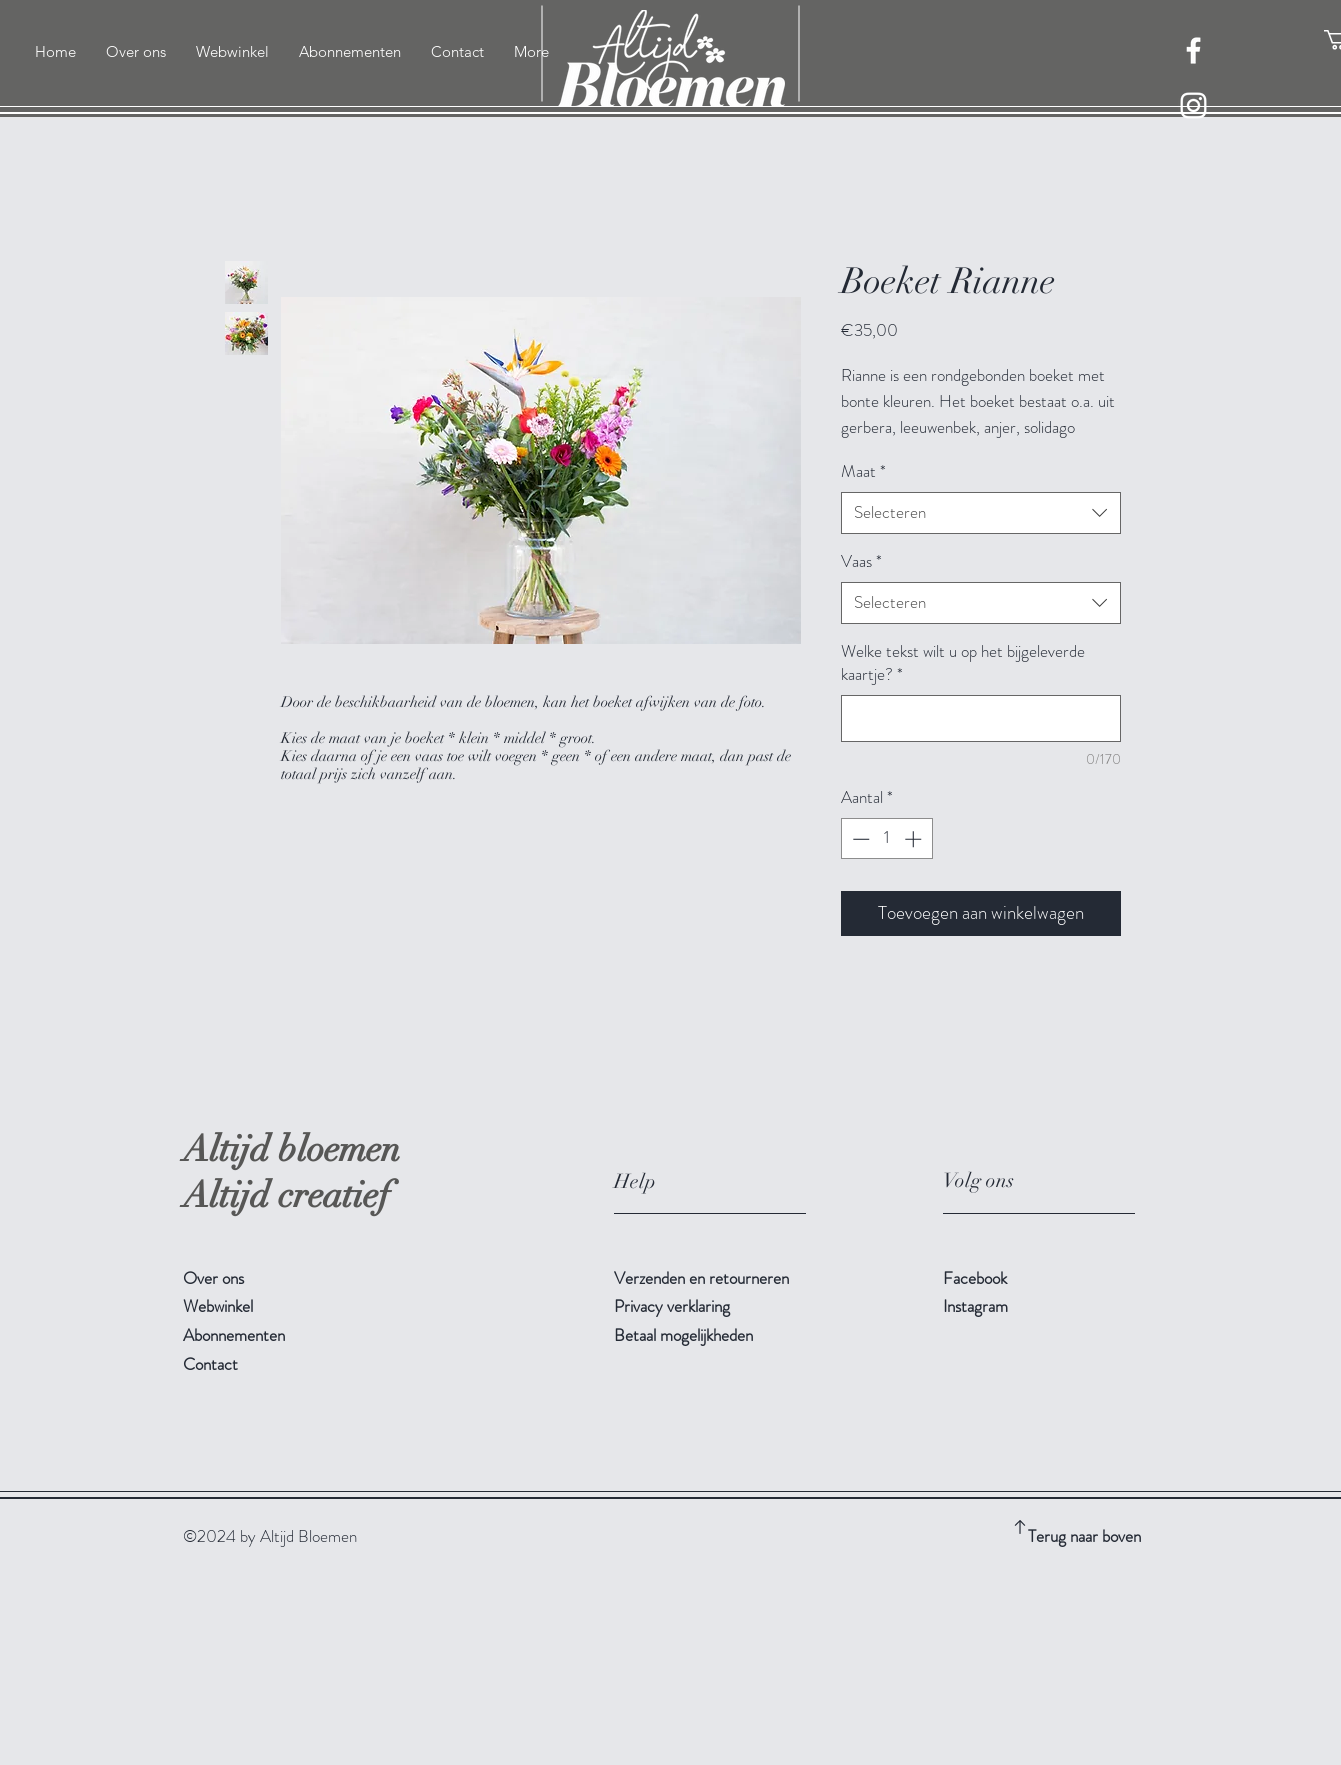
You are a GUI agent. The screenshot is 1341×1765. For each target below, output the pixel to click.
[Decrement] (859, 839)
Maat (863, 471)
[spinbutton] (886, 839)
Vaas (861, 561)
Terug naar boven (1084, 1536)
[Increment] (915, 839)
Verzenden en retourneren (703, 1278)
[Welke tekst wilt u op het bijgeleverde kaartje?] (981, 718)
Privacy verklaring (672, 1306)
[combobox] (981, 513)
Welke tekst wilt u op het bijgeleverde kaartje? (963, 663)
